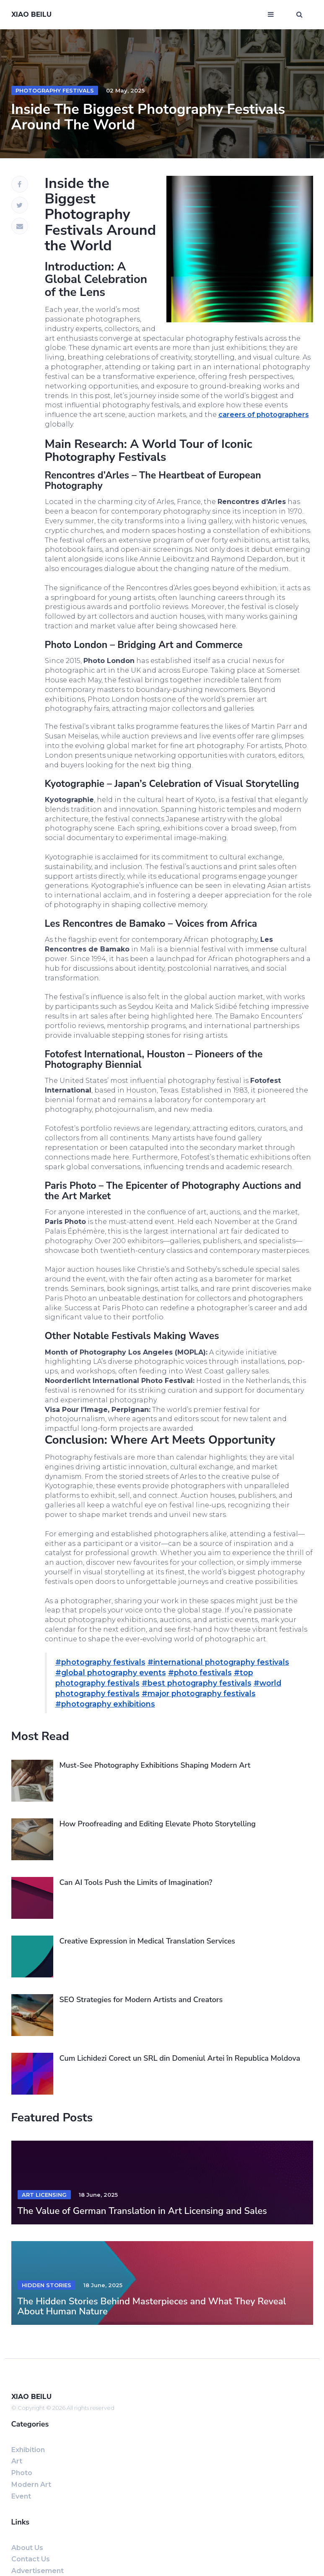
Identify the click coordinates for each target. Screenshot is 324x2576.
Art (16, 2461)
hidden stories (46, 2285)
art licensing (44, 2194)
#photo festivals (200, 1672)
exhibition (28, 2450)
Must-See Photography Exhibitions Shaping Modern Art (155, 1765)
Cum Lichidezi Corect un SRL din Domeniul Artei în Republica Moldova (180, 2058)
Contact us (30, 2559)
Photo (21, 2473)
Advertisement (37, 2571)
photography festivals (55, 90)
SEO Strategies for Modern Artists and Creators (141, 2000)
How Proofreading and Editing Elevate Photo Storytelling (158, 1824)
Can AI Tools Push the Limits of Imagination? (136, 1882)
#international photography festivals (218, 1662)
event (21, 2496)
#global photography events (110, 1672)
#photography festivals (100, 1662)
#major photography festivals (199, 1693)
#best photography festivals (196, 1683)
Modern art (31, 2485)
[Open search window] (299, 14)
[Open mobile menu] (270, 14)
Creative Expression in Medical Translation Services (148, 1941)
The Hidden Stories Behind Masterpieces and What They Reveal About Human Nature (152, 2306)
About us (27, 2548)
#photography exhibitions (105, 1703)
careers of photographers (263, 415)
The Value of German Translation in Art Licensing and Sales (142, 2211)
